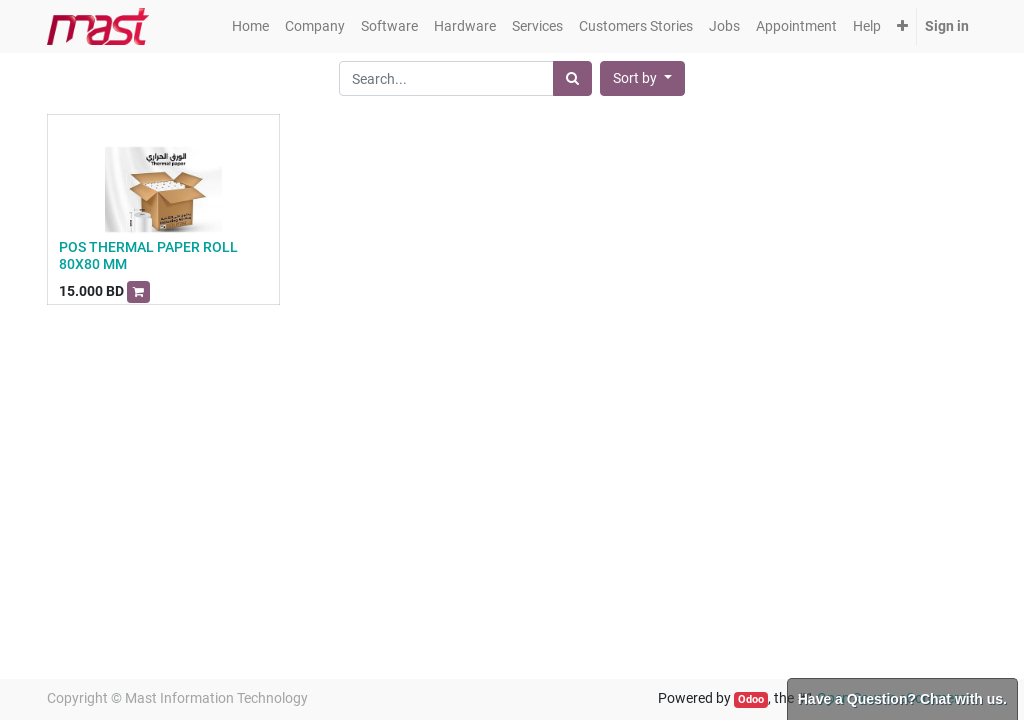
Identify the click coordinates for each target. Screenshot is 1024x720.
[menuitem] (250, 26)
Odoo (751, 699)
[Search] (572, 78)
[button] (902, 26)
